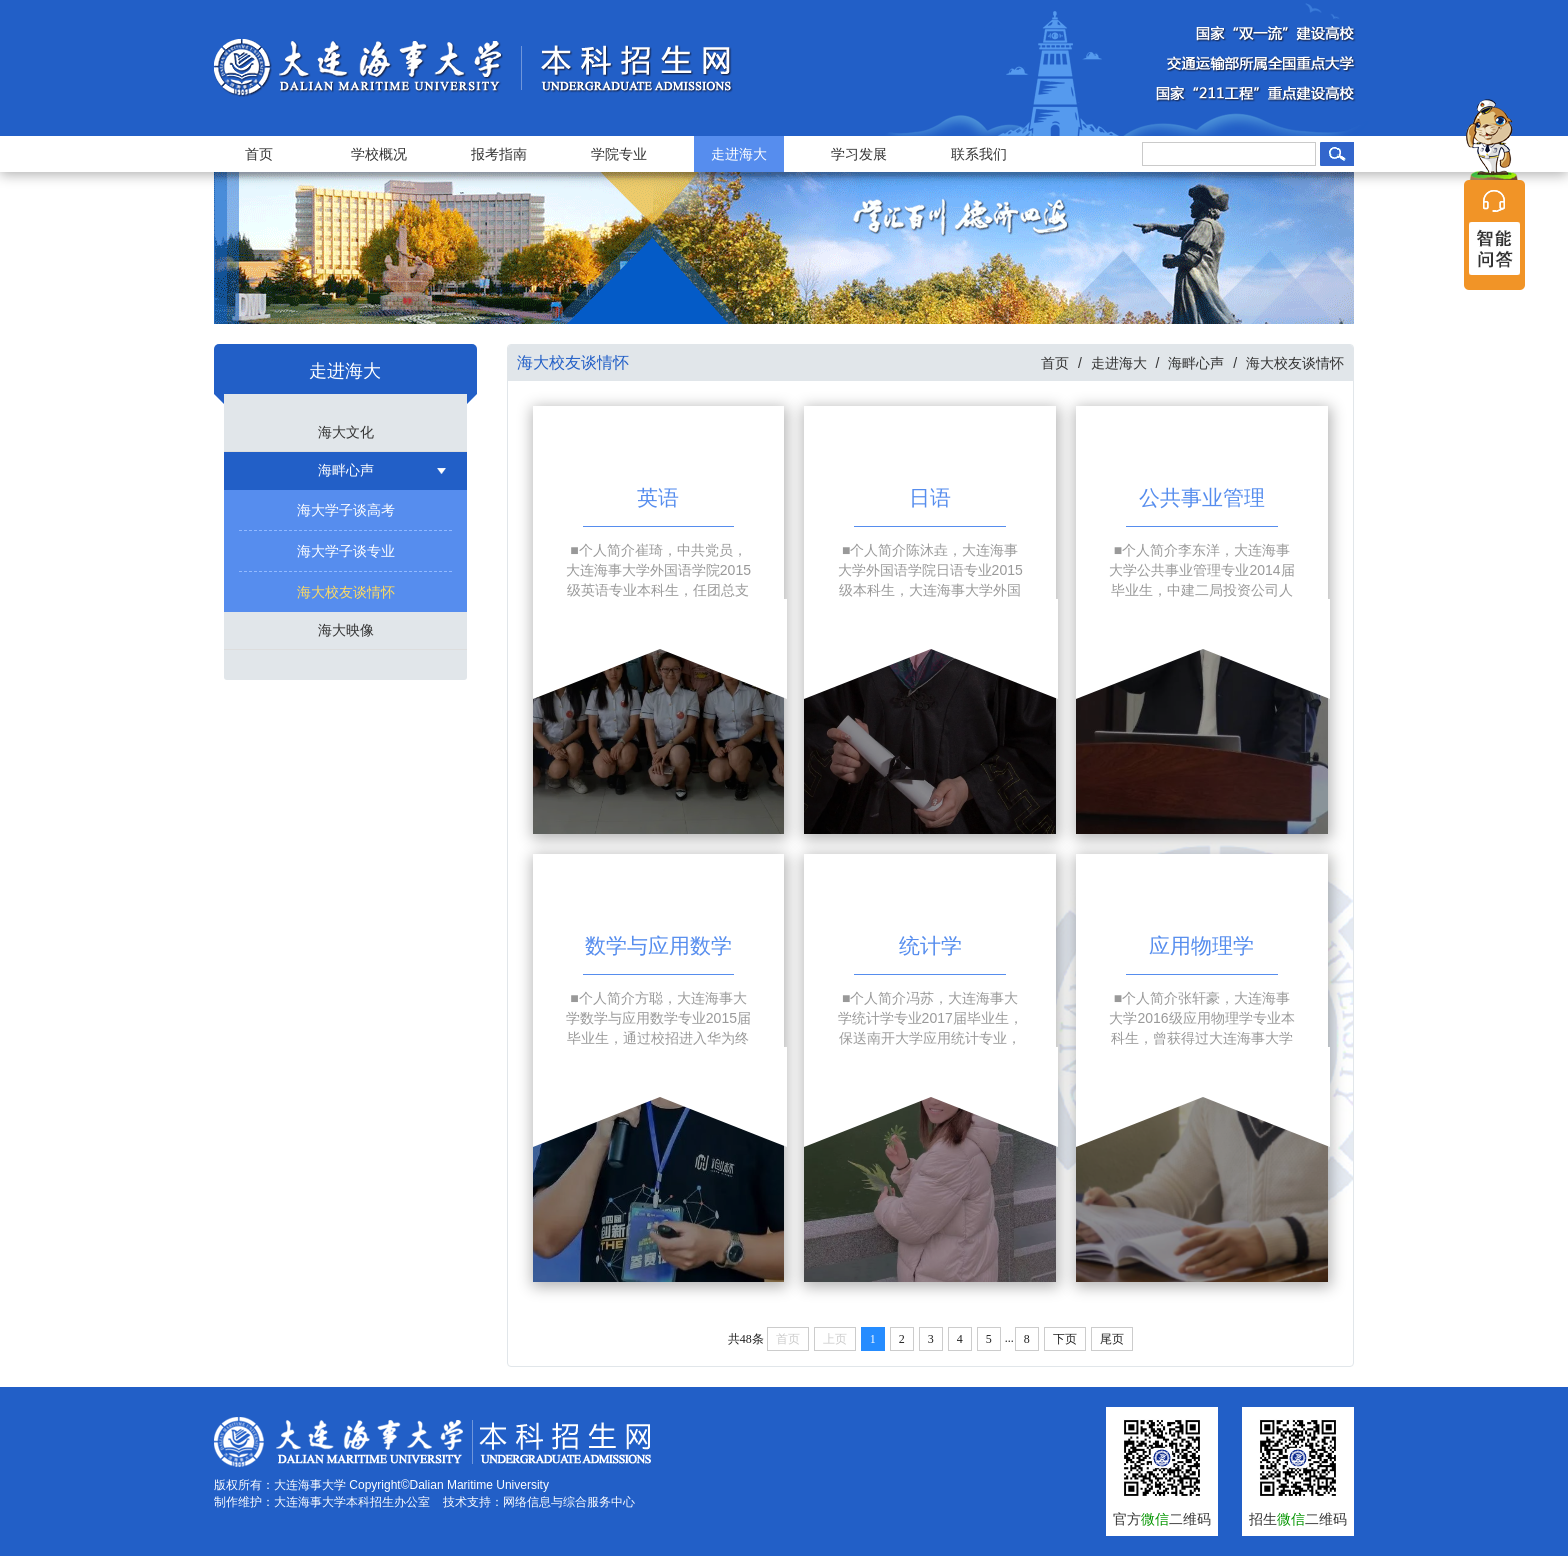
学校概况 (379, 154)
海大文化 (346, 432)
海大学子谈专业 (346, 551)
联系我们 (979, 154)
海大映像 (346, 630)
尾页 (1112, 1339)
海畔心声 (346, 470)
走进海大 (739, 154)
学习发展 (859, 154)
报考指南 (499, 154)
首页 (259, 154)
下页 (1065, 1339)
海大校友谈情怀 (346, 592)
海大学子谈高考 (346, 510)
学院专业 (619, 154)
